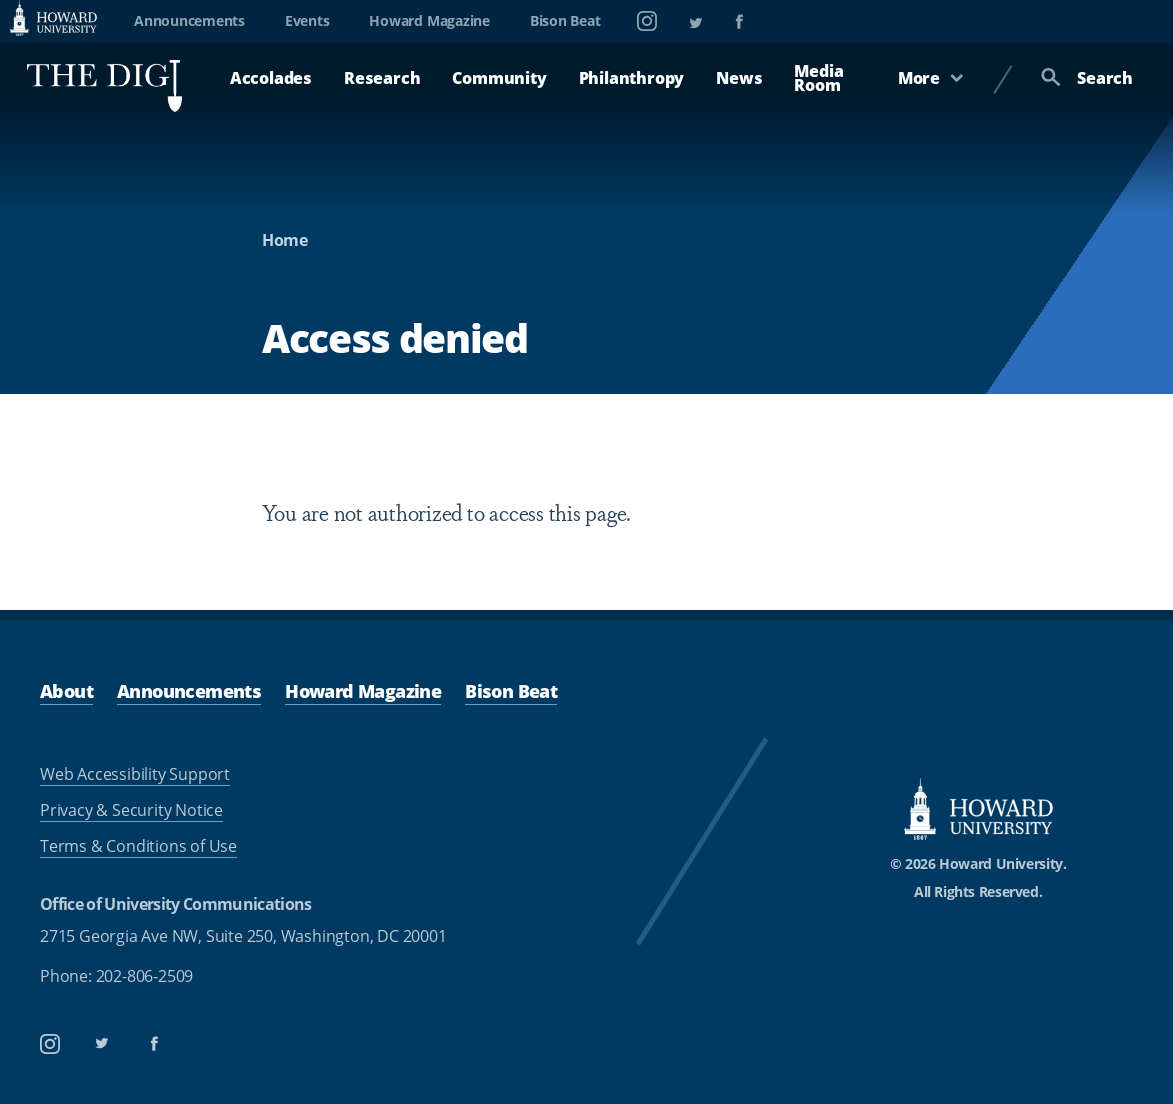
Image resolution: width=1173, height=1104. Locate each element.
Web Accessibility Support (135, 774)
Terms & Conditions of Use (138, 846)
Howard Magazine (429, 20)
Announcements (189, 20)
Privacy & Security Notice (131, 810)
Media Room (818, 78)
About (66, 691)
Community (499, 78)
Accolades (271, 78)
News (739, 78)
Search (1087, 78)
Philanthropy (632, 78)
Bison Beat (565, 20)
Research (382, 78)
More (931, 78)
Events (307, 20)
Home (285, 240)
